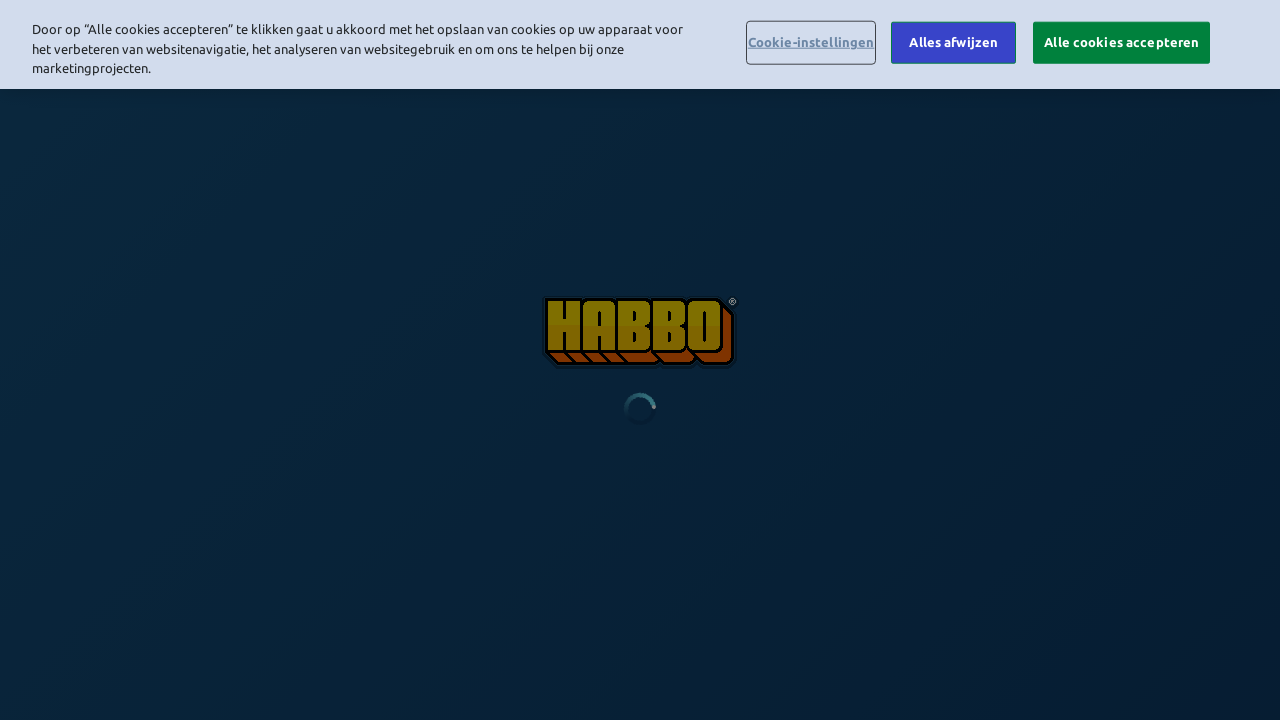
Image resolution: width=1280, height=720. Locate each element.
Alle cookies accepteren (1121, 38)
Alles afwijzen (953, 38)
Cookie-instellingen (811, 38)
